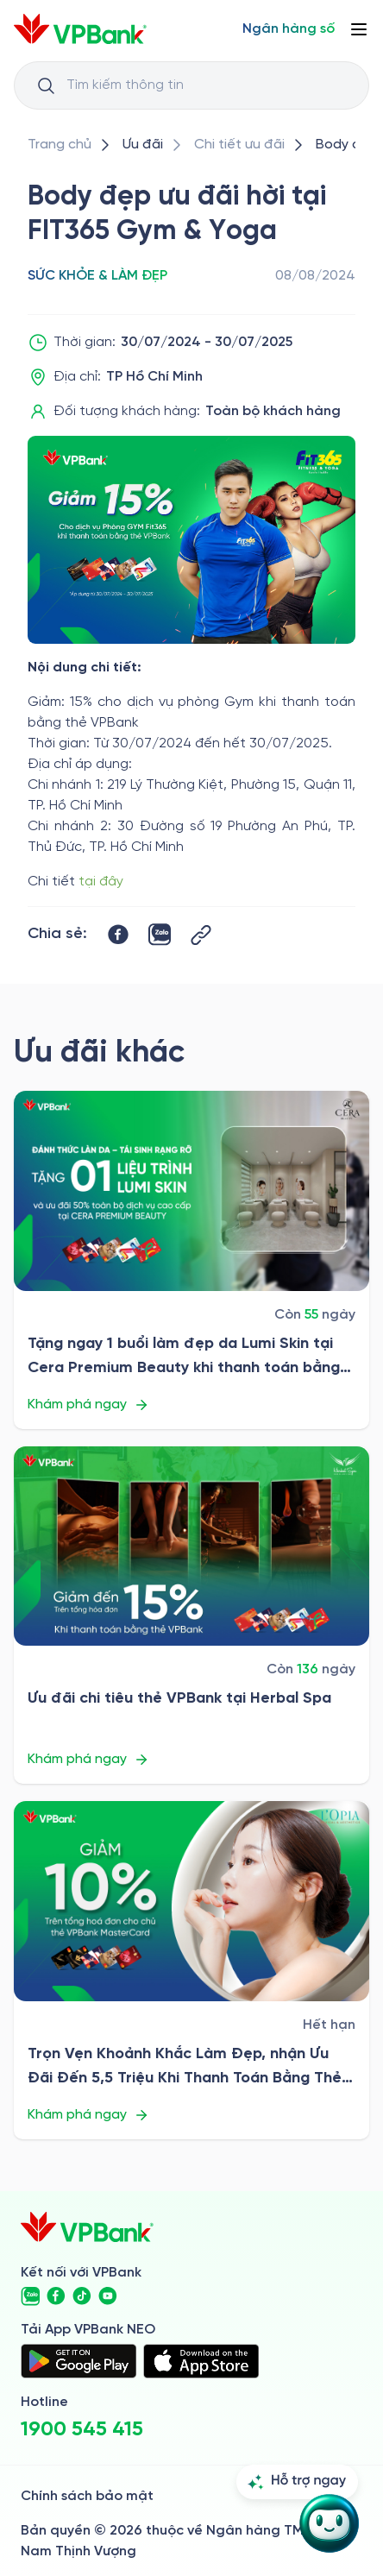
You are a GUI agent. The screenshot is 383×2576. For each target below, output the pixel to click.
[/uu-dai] (142, 145)
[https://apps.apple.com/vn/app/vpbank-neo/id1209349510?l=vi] (201, 2361)
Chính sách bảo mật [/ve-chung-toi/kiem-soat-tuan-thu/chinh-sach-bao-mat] (87, 2496)
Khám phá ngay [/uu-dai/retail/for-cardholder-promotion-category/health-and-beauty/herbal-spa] (88, 1759)
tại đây (100, 881)
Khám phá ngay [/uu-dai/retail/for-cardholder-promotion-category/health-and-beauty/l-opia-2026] (88, 2115)
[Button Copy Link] (201, 935)
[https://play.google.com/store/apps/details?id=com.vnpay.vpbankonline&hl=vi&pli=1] (78, 2361)
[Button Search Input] (45, 85)
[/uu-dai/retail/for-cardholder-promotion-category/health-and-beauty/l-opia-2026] (191, 1901)
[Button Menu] (358, 29)
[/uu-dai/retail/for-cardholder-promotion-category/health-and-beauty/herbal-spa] (191, 1546)
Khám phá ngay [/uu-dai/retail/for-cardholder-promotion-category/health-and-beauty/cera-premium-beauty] (88, 1405)
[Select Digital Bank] (288, 29)
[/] (80, 29)
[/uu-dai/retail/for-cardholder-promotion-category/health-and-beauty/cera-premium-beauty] (191, 1191)
